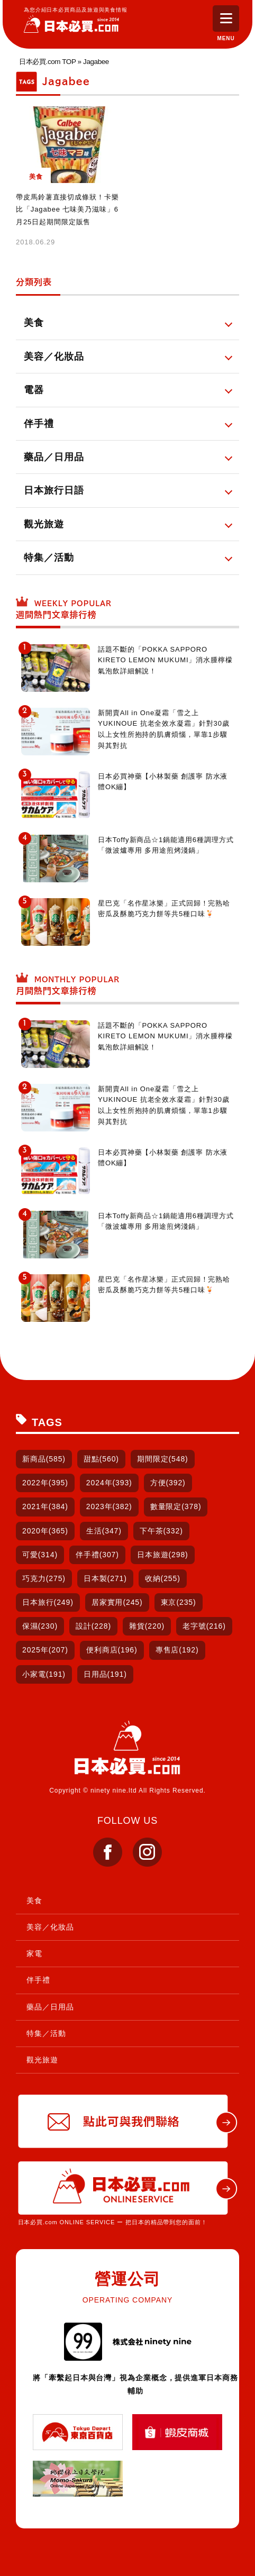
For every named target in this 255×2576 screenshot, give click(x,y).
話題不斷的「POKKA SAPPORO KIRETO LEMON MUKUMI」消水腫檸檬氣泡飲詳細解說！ (165, 660)
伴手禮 (38, 1980)
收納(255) (162, 1578)
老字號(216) (204, 1626)
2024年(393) (109, 1482)
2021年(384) (45, 1506)
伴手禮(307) (97, 1554)
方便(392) (168, 1482)
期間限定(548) (162, 1459)
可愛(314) (40, 1554)
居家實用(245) (117, 1602)
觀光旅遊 (42, 2060)
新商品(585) (44, 1459)
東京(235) (178, 1602)
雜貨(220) (147, 1626)
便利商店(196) (112, 1650)
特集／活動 (46, 2033)
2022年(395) (45, 1482)
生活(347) (104, 1531)
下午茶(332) (161, 1531)
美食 (34, 1900)
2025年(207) (45, 1650)
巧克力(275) (44, 1578)
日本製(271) (105, 1578)
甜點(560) (101, 1459)
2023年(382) (109, 1506)
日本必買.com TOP (47, 62)
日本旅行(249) (48, 1602)
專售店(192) (177, 1650)
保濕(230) (40, 1626)
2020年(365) (45, 1531)
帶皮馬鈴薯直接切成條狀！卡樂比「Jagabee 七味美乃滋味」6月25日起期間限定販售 (67, 209)
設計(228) (93, 1626)
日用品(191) (105, 1674)
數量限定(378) (176, 1506)
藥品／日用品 (50, 2007)
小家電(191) (44, 1674)
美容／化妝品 (50, 1927)
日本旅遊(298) (162, 1554)
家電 (34, 1953)
